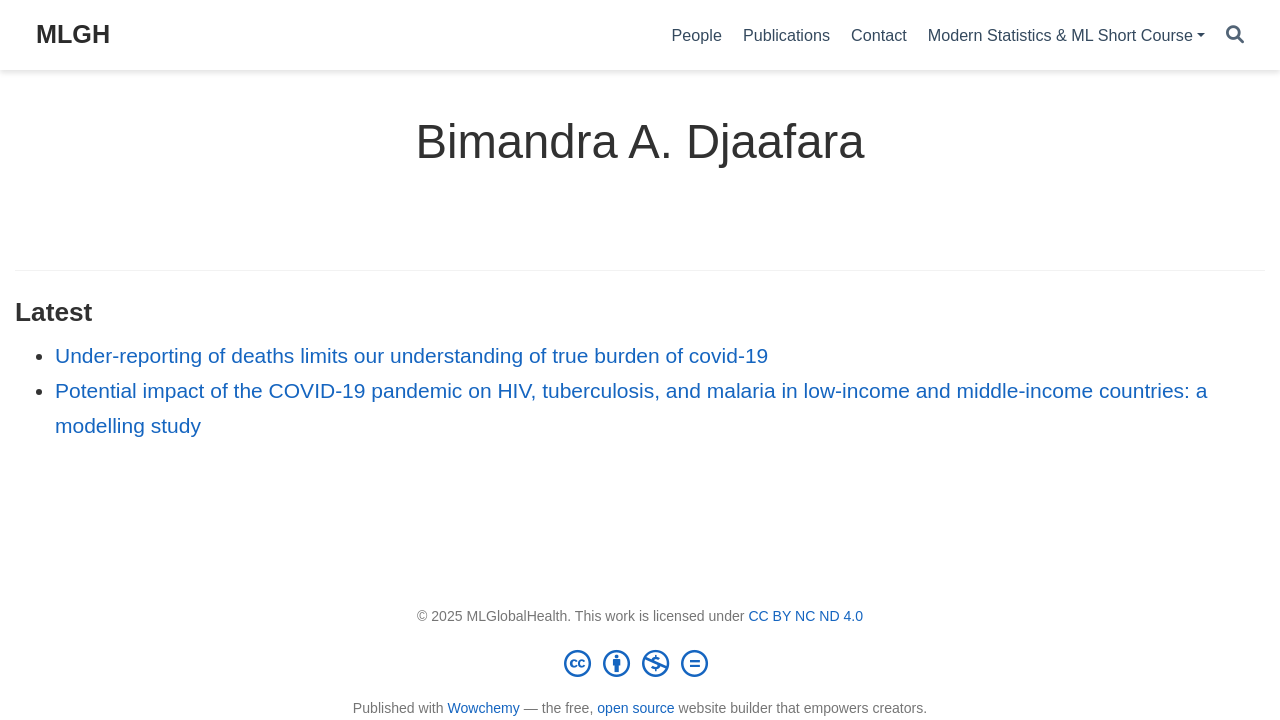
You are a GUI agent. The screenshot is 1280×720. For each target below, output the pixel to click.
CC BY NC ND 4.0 (805, 616)
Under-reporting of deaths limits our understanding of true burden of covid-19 (411, 355)
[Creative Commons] (640, 663)
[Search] (1235, 35)
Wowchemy (483, 708)
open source (635, 708)
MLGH (73, 34)
